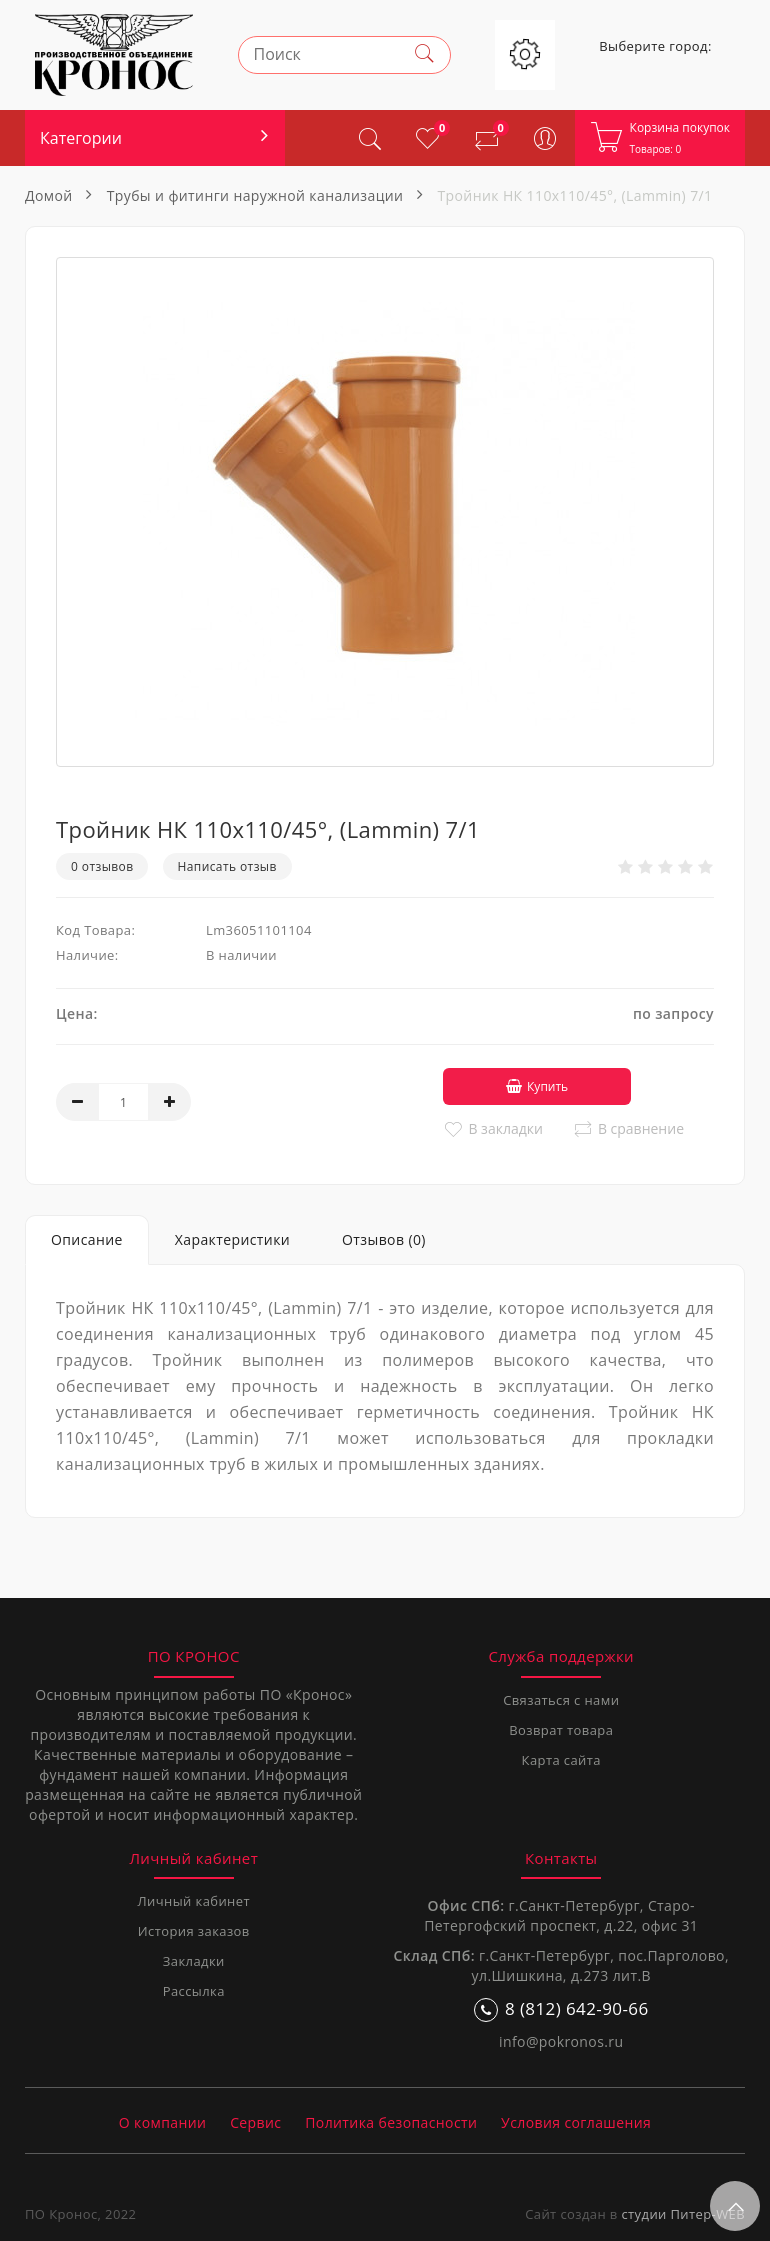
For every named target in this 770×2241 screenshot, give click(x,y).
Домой (49, 195)
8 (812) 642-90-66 (561, 2006)
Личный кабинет (194, 1898)
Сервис (255, 2119)
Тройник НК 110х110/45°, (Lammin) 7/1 (574, 195)
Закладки (194, 1958)
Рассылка (194, 1988)
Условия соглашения (576, 2119)
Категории (81, 138)
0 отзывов (102, 866)
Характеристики (232, 1236)
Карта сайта (561, 1757)
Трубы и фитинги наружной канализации (255, 195)
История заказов (194, 1928)
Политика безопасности (391, 2119)
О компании (163, 2119)
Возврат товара (561, 1727)
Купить (521, 1083)
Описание (87, 1236)
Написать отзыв (227, 866)
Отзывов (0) (384, 1236)
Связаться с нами (561, 1697)
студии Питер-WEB (683, 2211)
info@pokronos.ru (561, 2038)
